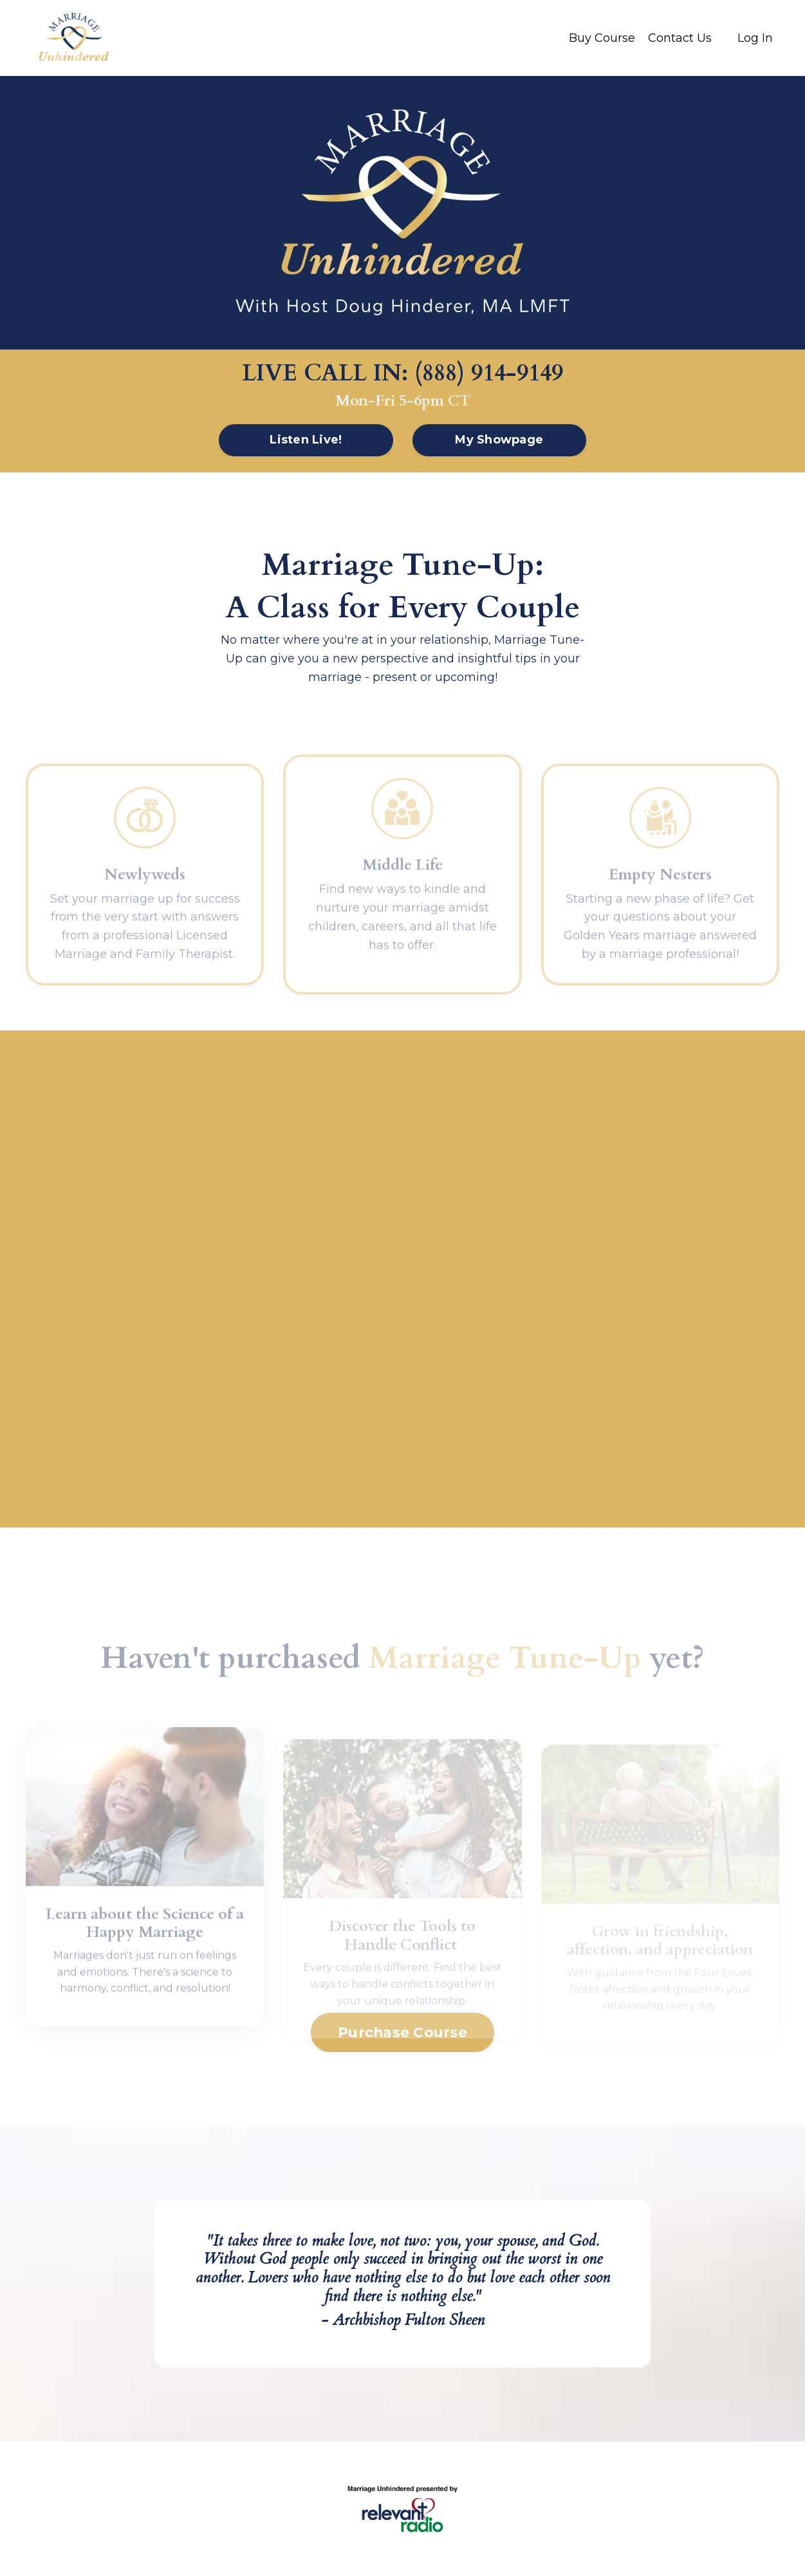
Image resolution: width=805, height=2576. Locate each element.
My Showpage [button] (499, 440)
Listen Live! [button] (306, 440)
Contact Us (680, 38)
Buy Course (602, 38)
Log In (755, 38)
